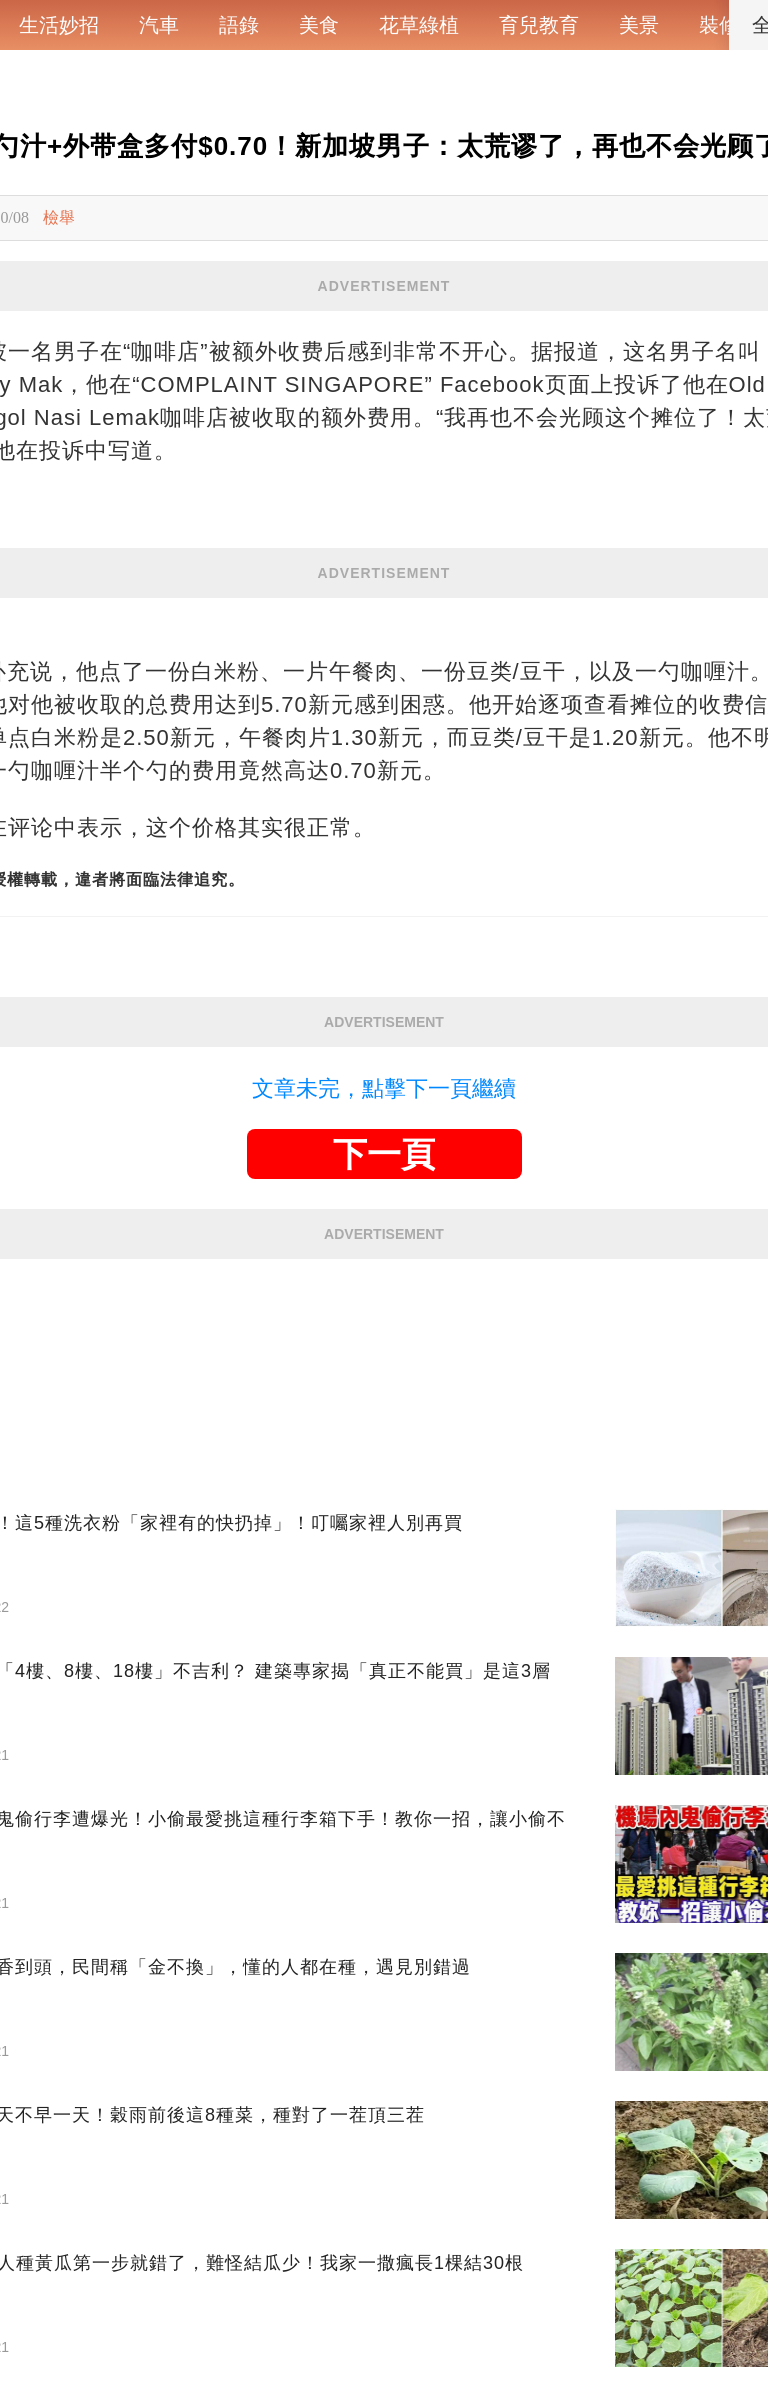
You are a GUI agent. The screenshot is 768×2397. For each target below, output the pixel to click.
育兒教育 (539, 25)
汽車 (159, 25)
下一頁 (384, 1154)
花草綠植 (419, 25)
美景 (639, 25)
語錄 (239, 25)
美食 (319, 25)
